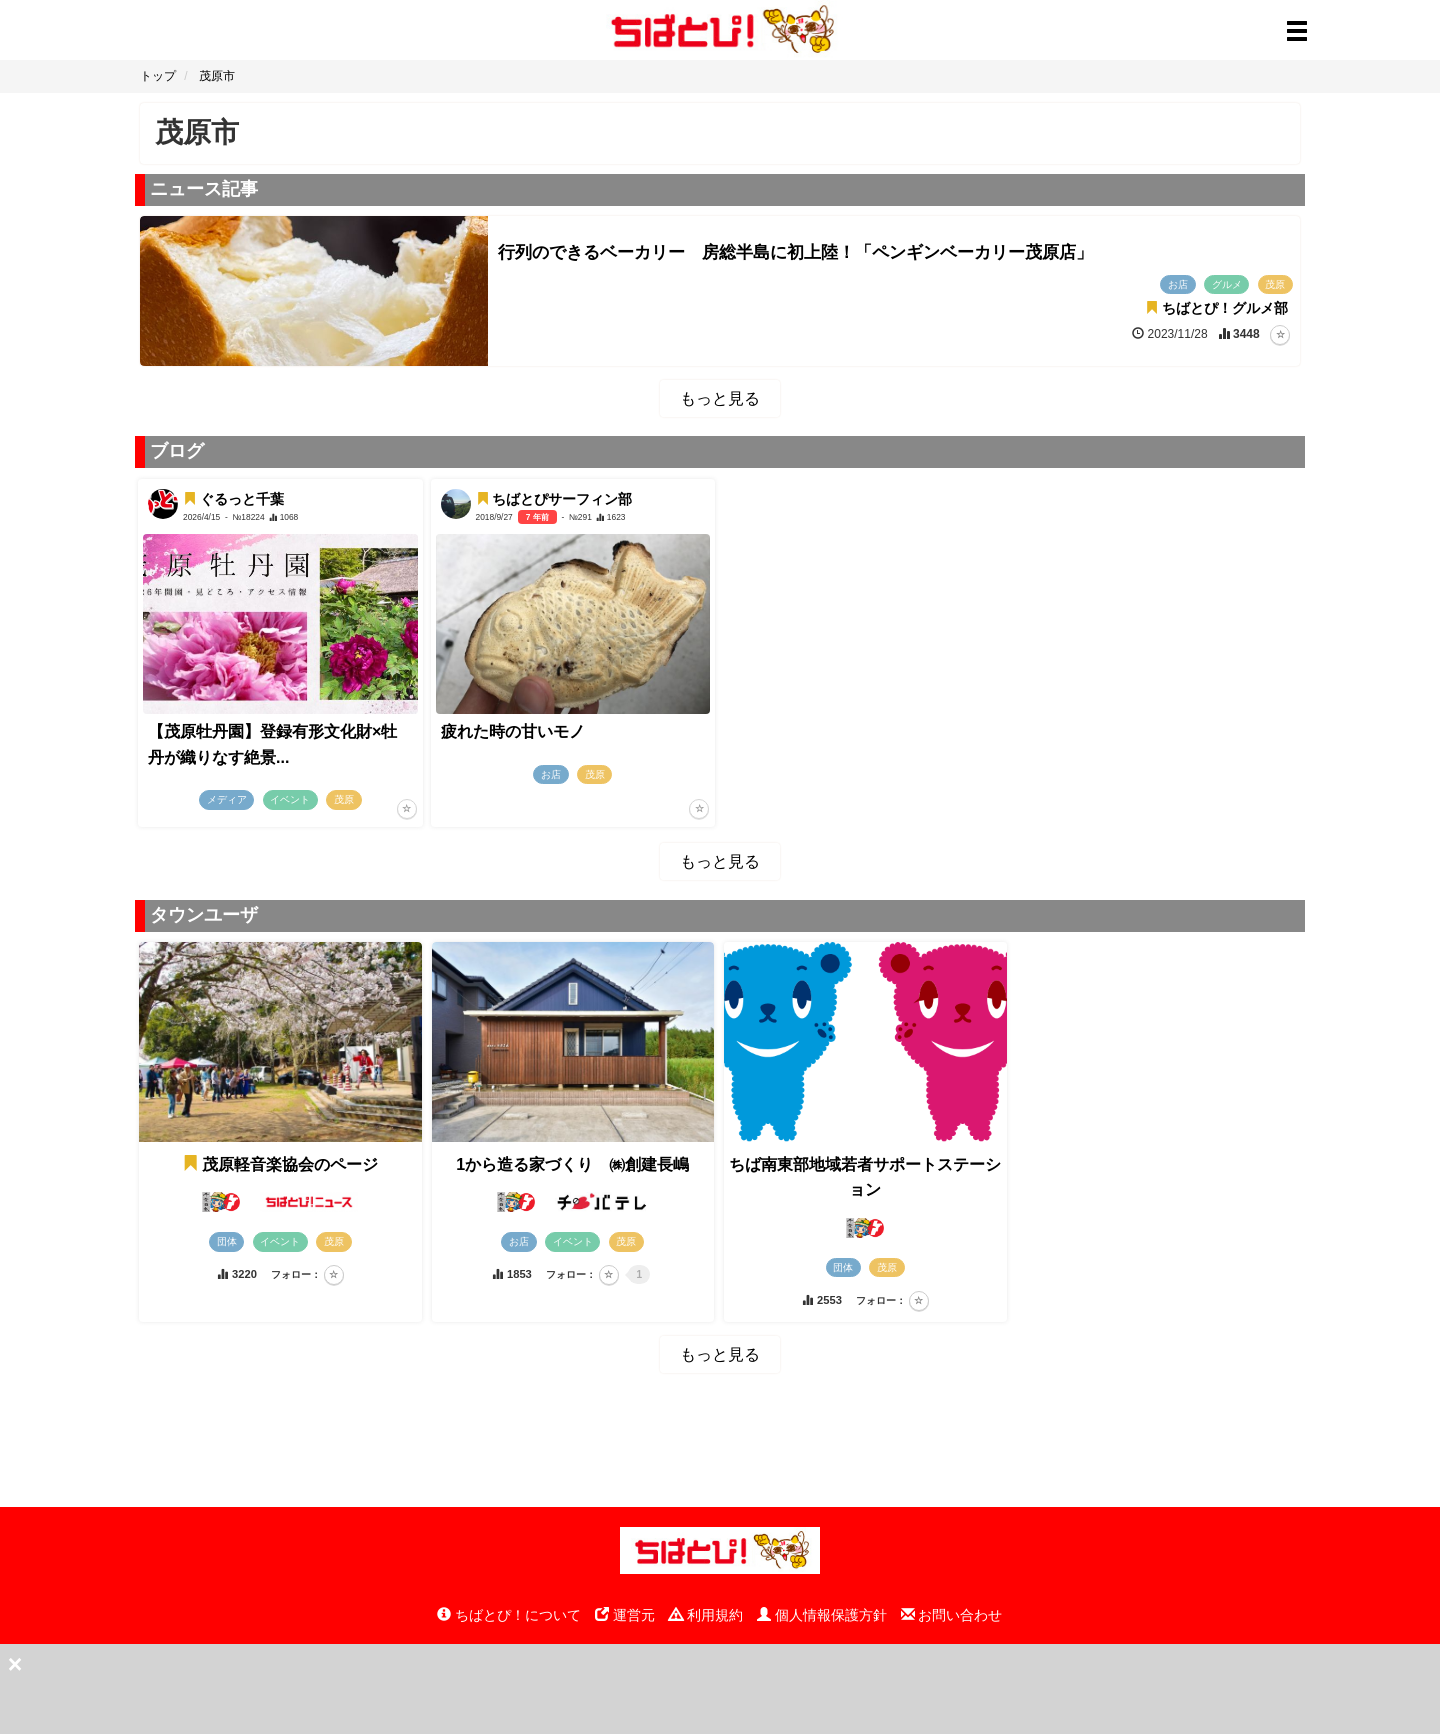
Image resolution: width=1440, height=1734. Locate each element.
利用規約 (706, 1615)
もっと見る (720, 398)
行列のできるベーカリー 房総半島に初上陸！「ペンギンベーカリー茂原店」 (795, 252)
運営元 (625, 1615)
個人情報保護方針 (822, 1615)
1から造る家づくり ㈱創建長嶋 (572, 1164)
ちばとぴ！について (509, 1615)
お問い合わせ (952, 1615)
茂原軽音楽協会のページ (280, 1164)
